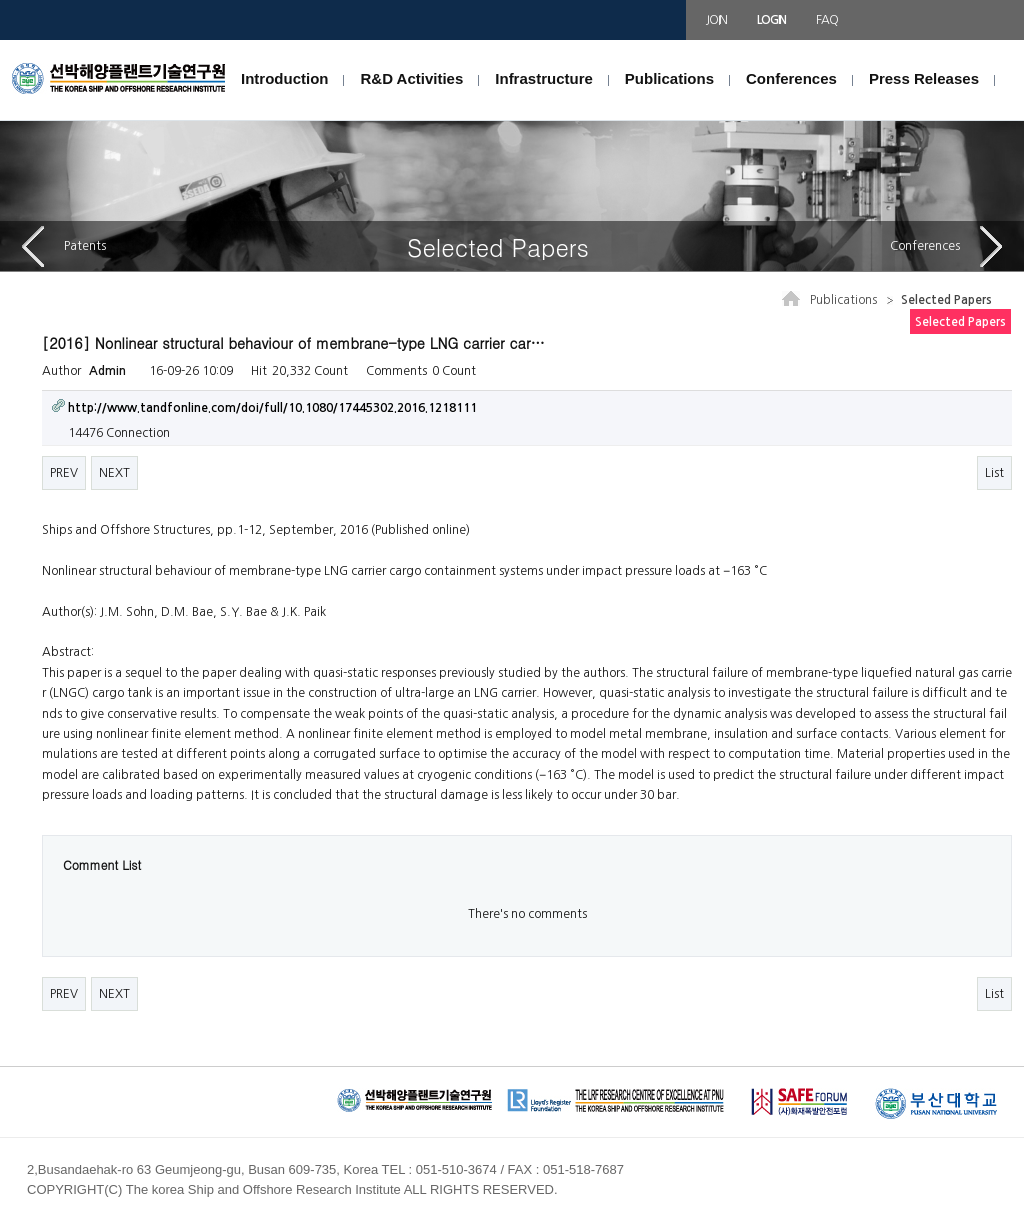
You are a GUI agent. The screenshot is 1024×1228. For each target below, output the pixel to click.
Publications (669, 78)
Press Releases (924, 78)
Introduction (284, 78)
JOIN (716, 20)
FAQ (826, 20)
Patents (64, 246)
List (994, 473)
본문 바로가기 (0, 40)
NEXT (114, 473)
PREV (64, 473)
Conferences (791, 78)
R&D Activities (411, 78)
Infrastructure (544, 78)
